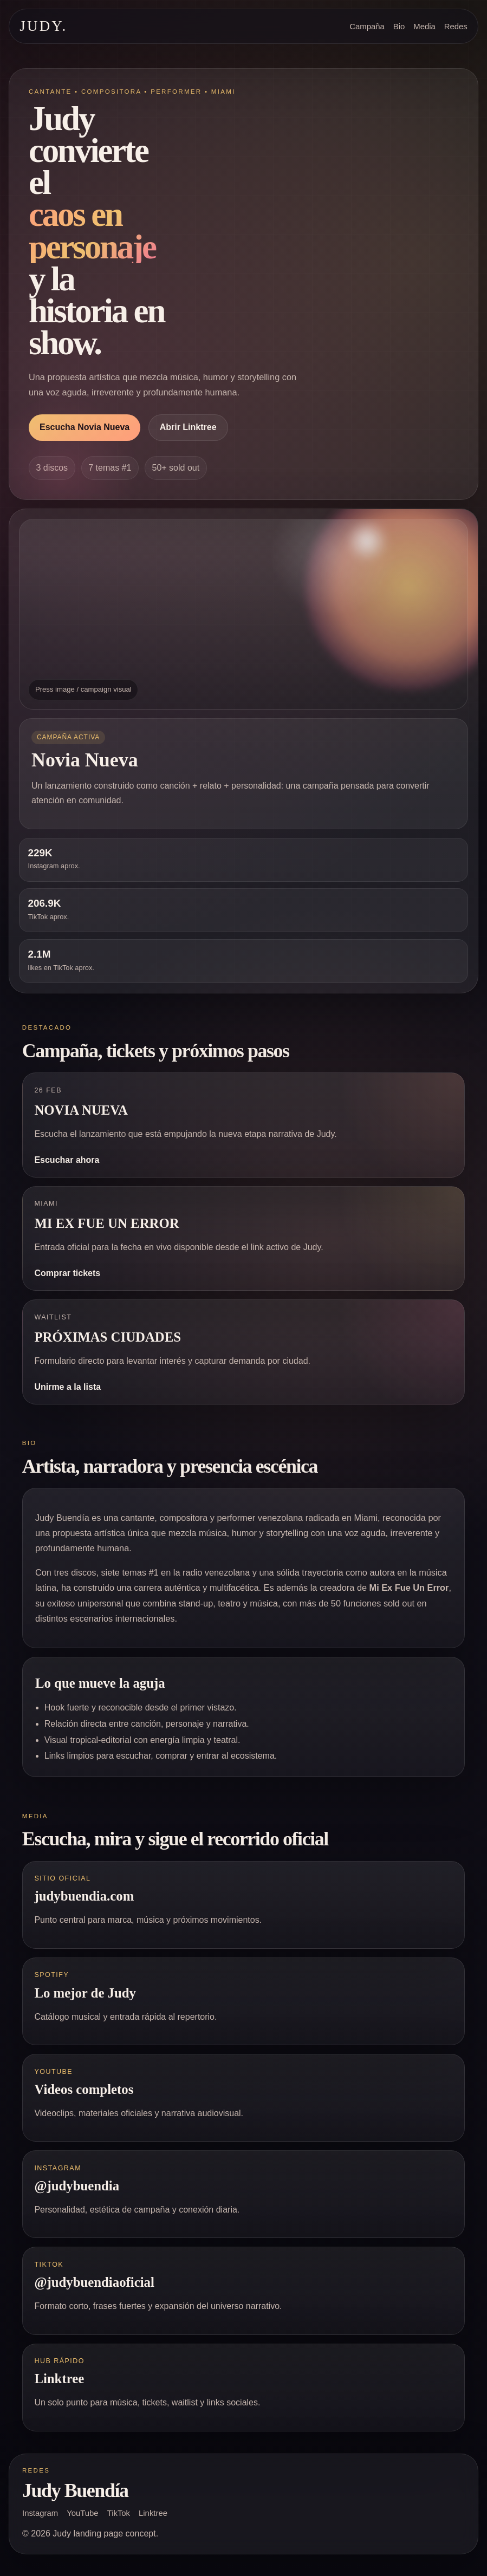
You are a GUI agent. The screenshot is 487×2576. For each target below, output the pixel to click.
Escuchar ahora (66, 1160)
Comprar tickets (67, 1273)
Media (424, 26)
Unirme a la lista (67, 1386)
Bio (399, 26)
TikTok (118, 2513)
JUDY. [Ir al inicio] (43, 26)
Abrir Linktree (188, 427)
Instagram (40, 2513)
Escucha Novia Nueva (84, 427)
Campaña (367, 26)
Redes (455, 26)
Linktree (153, 2513)
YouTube (82, 2513)
